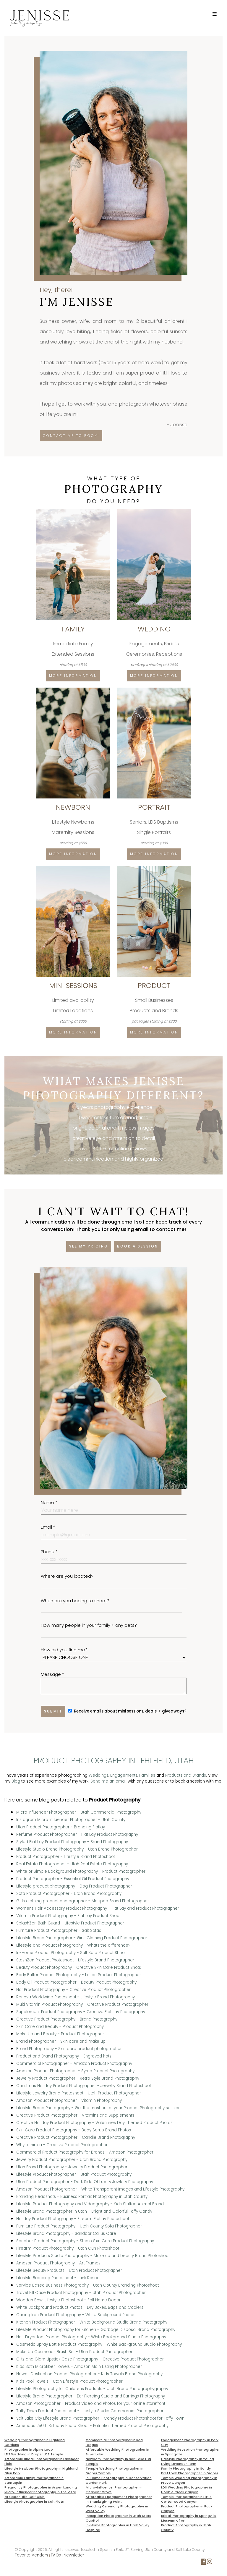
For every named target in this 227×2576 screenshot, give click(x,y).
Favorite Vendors (31, 2555)
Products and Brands (185, 1775)
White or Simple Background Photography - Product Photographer (80, 1871)
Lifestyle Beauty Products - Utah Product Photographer (69, 2270)
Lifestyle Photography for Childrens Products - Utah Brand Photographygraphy (92, 2389)
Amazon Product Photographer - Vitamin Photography (69, 2100)
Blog (16, 1781)
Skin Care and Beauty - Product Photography (60, 2026)
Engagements (123, 1775)
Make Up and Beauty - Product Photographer (60, 2034)
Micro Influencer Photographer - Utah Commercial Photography (78, 1812)
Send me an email (108, 1781)
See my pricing (88, 1246)
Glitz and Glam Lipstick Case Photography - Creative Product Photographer (90, 2359)
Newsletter (74, 2555)
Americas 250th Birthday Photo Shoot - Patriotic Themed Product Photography (92, 2425)
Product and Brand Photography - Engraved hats (63, 2056)
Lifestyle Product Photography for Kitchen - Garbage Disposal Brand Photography (95, 2329)
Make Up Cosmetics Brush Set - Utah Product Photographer (74, 2352)
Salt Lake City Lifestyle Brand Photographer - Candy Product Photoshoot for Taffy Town (100, 2418)
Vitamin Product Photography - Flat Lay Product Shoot (68, 1916)
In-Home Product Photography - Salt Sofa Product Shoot (71, 1953)
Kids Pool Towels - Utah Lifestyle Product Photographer (69, 2381)
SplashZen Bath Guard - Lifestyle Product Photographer (70, 1923)
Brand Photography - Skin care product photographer (69, 2049)
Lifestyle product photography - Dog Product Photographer (74, 1886)
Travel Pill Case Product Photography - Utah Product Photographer (81, 2292)
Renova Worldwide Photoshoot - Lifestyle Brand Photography (75, 1997)
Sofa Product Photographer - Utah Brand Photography (68, 1893)
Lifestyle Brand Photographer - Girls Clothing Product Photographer (81, 1938)
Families (147, 1775)
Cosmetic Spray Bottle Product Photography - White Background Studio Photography (99, 2344)
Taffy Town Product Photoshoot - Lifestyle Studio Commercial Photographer (89, 2411)
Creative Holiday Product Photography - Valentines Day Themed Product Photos (94, 2122)
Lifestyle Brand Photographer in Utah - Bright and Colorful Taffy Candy (84, 2211)
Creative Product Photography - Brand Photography (66, 2019)
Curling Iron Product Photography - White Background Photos (75, 2315)
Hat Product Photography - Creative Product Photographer (73, 1989)
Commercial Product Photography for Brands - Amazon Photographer (84, 2152)
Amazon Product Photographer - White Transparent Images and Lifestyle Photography (100, 2189)
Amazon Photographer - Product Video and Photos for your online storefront (90, 2403)
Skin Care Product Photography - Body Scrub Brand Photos (73, 2130)
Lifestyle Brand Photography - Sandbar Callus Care (66, 2233)
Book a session (137, 1246)
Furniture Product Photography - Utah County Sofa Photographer (79, 2226)
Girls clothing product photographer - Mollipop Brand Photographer (82, 1901)
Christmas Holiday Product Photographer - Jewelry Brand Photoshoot (83, 2086)
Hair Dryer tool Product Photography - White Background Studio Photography (91, 2337)
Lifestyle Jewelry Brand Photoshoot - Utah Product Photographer (78, 2093)
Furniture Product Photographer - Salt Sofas (58, 1930)
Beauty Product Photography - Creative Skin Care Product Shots (78, 1967)
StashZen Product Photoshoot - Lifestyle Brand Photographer (75, 1960)
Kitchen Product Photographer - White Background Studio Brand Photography (91, 2322)
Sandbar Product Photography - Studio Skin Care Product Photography (85, 2241)
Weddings (98, 1775)
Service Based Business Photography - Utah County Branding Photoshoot (87, 2285)
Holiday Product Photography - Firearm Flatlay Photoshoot (72, 2219)
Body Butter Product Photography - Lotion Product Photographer (78, 1975)
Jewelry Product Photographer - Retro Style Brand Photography (77, 2078)
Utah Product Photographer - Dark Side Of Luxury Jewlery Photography (84, 2182)
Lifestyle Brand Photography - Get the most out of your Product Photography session (98, 2108)
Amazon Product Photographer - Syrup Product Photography (75, 2071)
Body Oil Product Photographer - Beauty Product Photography (76, 1982)
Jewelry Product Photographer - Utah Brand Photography (71, 2159)
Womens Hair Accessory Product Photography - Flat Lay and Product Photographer (97, 1908)
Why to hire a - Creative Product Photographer (62, 2145)
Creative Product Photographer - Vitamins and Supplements (75, 2115)
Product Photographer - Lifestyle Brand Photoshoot (65, 1856)
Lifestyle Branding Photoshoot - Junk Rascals (59, 2278)
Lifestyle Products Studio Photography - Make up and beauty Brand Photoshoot (93, 2256)
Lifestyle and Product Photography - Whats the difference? (73, 1945)
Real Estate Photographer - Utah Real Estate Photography (72, 1864)
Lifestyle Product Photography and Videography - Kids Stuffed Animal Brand (90, 2204)
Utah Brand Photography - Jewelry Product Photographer (71, 2167)
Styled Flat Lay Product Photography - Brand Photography (72, 1842)
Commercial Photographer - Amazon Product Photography (74, 2063)
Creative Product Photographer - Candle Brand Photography (75, 2137)
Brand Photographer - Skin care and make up (61, 2041)
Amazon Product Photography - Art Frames (58, 2263)
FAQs (56, 2555)
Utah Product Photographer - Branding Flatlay (60, 1827)
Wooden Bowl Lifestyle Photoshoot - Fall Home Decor (68, 2300)
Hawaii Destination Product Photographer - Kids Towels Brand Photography (89, 2374)
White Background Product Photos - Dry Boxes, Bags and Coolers (79, 2307)
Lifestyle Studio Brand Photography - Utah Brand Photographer (77, 1849)
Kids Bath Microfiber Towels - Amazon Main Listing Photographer (79, 2366)
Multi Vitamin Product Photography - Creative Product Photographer (82, 2004)
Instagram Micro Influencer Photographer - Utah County (70, 1819)
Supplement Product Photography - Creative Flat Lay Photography (80, 2012)
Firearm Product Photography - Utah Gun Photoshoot (67, 2248)
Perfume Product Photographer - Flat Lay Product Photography (77, 1834)
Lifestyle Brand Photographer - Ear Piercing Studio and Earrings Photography (90, 2396)
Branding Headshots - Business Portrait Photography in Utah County (81, 2196)
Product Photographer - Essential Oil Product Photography (72, 1879)
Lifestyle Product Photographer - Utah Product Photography (74, 2174)
